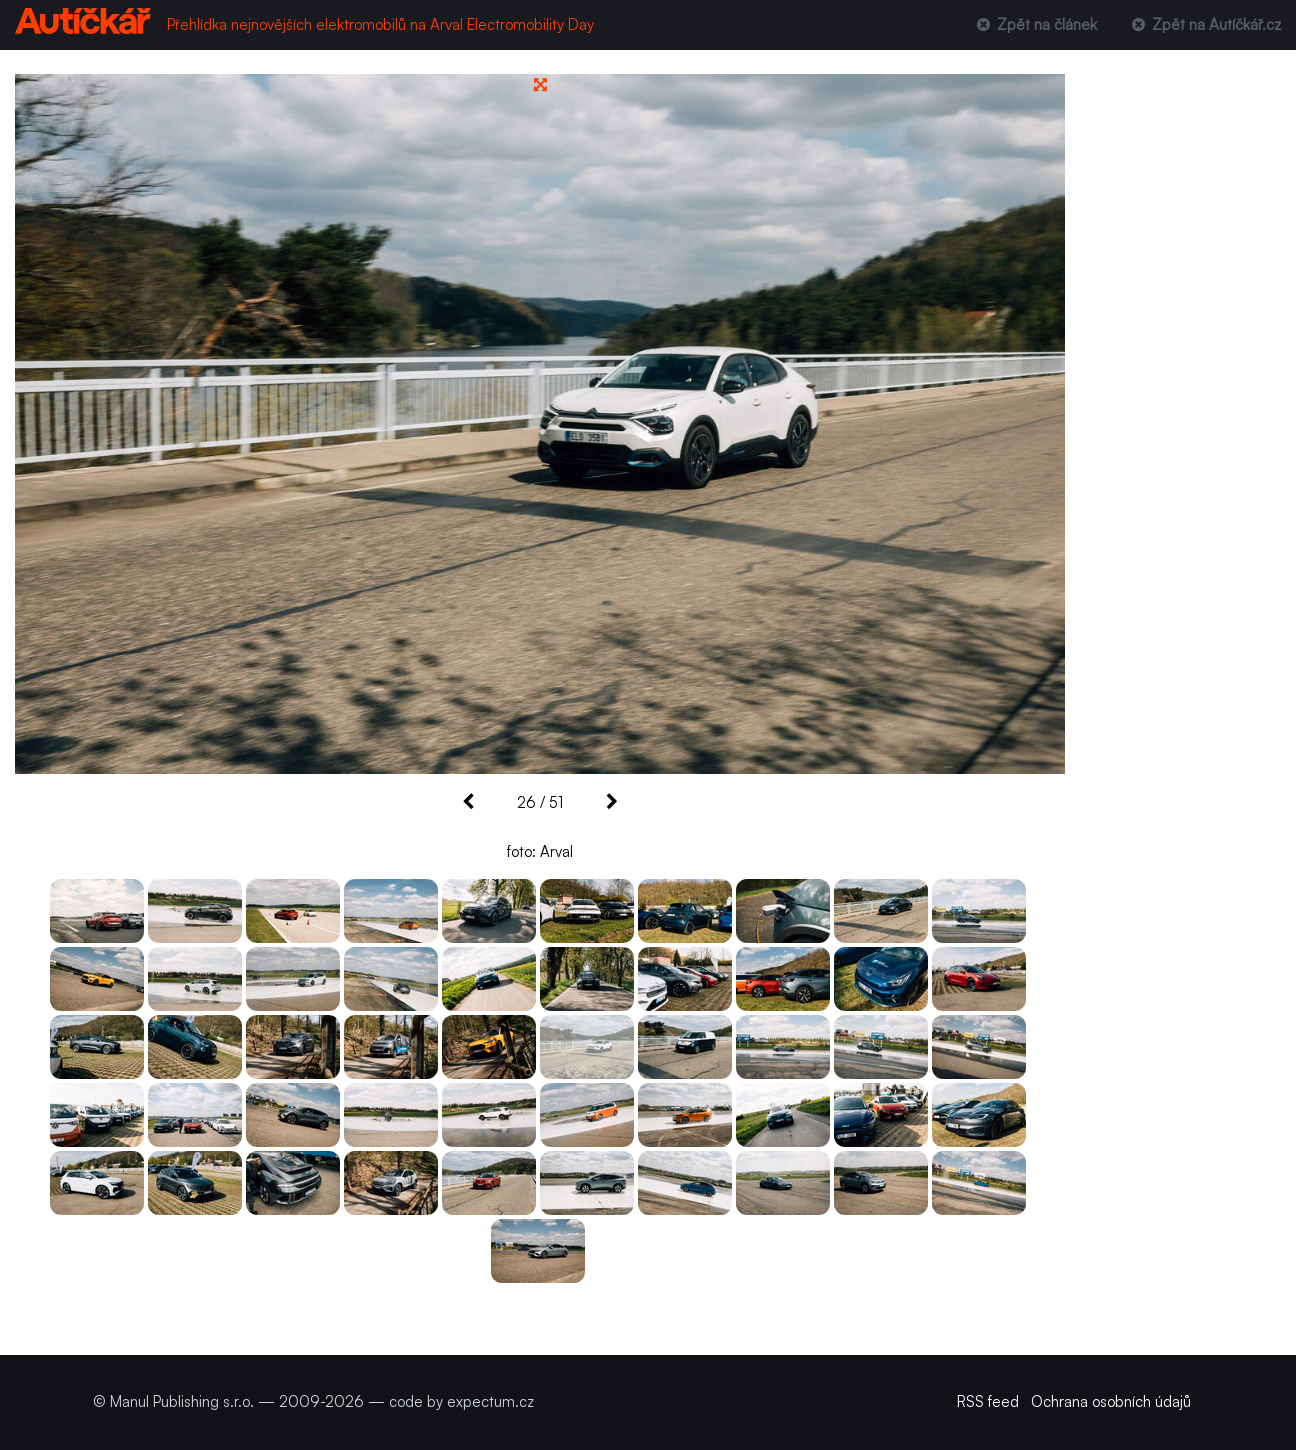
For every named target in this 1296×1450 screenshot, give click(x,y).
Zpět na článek (1034, 24)
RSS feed (988, 1401)
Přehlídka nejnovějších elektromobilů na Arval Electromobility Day (380, 24)
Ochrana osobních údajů (1111, 1401)
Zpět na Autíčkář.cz (1205, 24)
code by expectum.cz (461, 1401)
